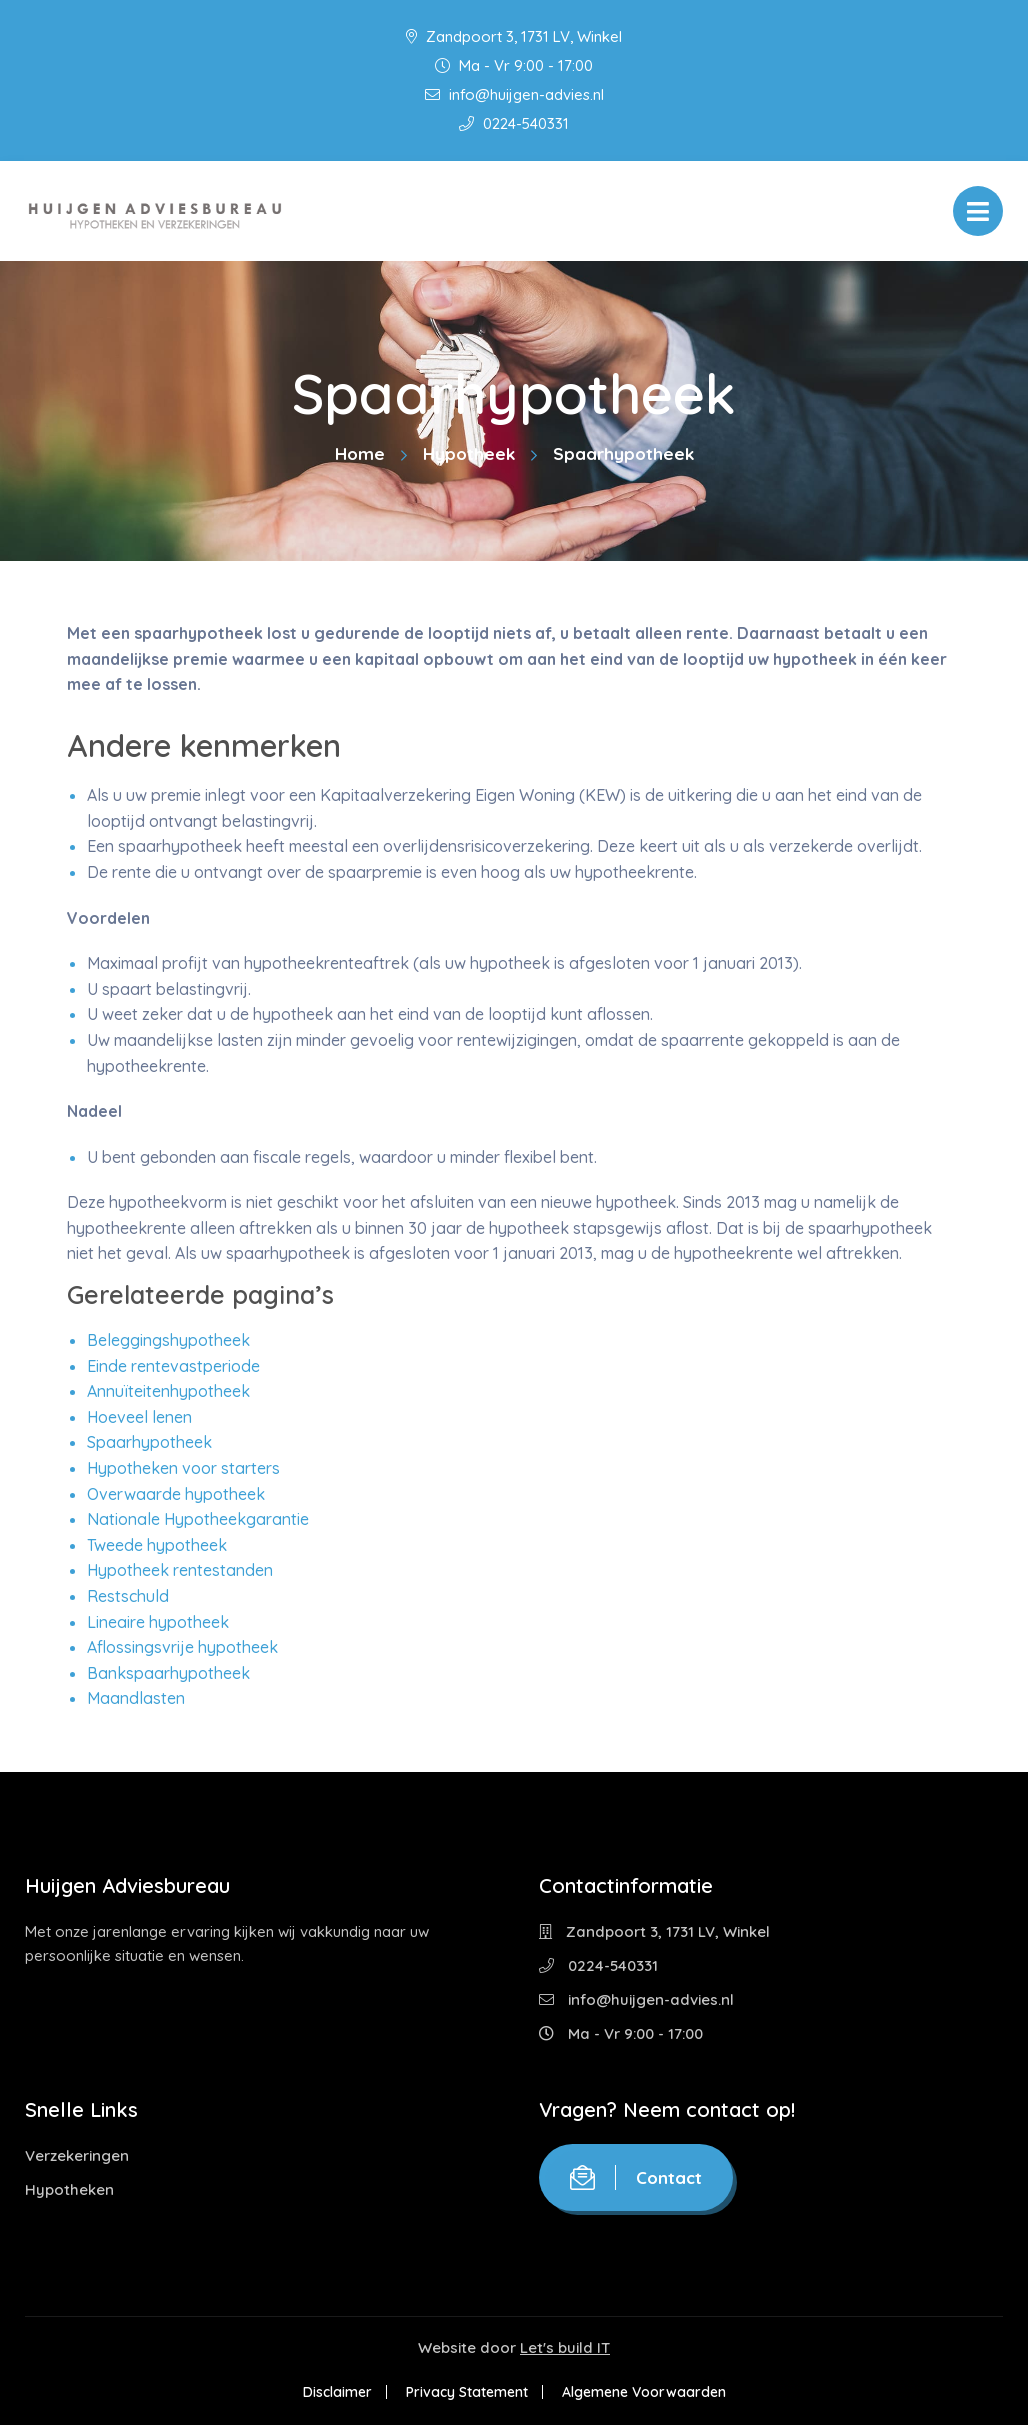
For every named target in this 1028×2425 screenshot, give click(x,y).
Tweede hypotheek (157, 1545)
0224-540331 (514, 123)
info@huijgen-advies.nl (514, 94)
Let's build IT (565, 2347)
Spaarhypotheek (149, 1442)
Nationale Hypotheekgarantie (198, 1519)
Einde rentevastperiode (173, 1366)
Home (360, 453)
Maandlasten (136, 1698)
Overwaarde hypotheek (176, 1494)
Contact (636, 2177)
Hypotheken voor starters (183, 1468)
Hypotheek (469, 453)
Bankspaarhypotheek (168, 1673)
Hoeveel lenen (139, 1417)
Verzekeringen (77, 2155)
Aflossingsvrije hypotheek (182, 1647)
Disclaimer (337, 2392)
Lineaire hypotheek (158, 1622)
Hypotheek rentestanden (180, 1570)
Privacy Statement (467, 2392)
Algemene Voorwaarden (644, 2392)
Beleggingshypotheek (168, 1340)
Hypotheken (69, 2189)
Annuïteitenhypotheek (168, 1391)
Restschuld (128, 1596)
